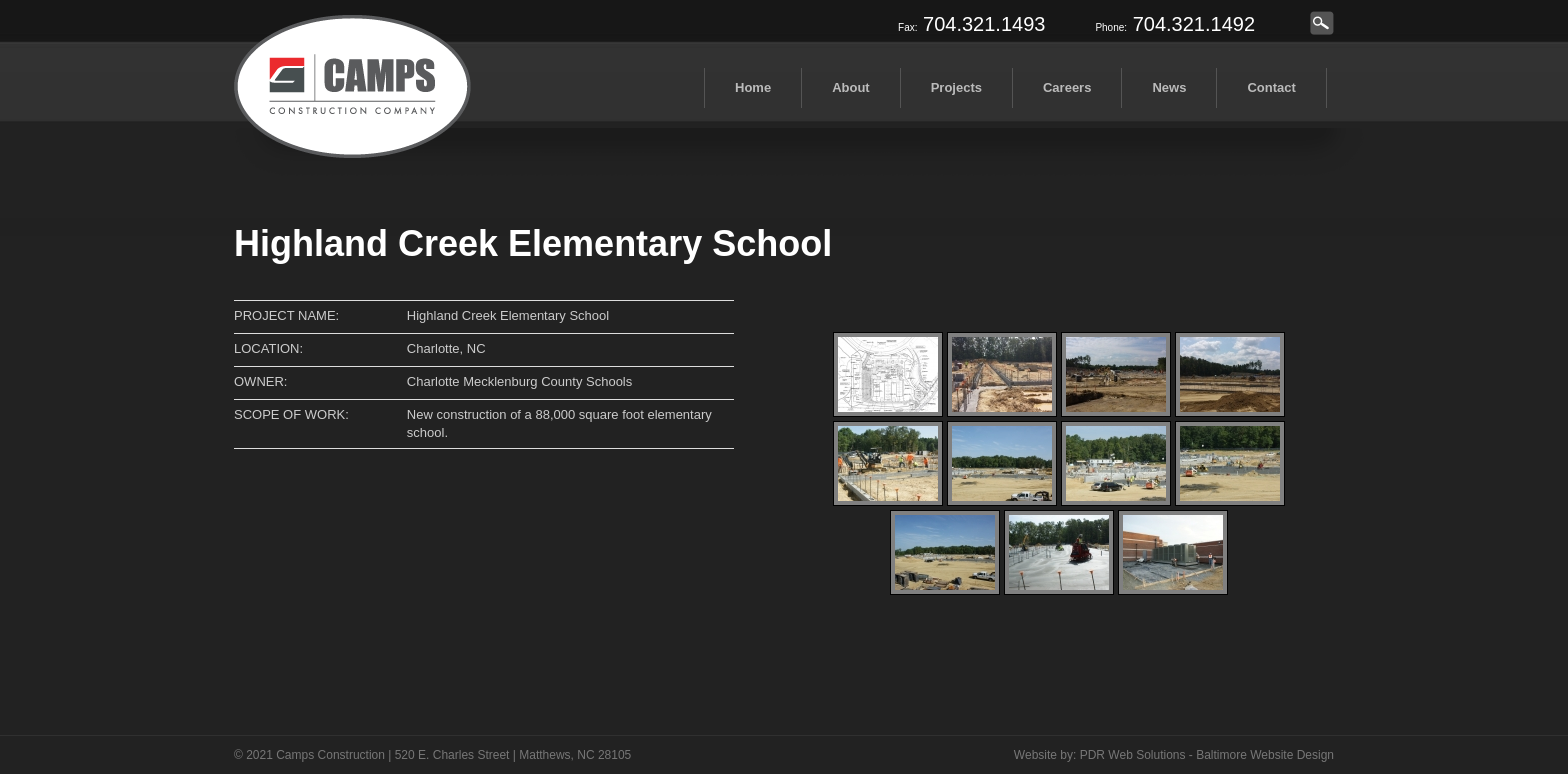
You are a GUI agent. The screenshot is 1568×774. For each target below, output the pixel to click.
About (851, 87)
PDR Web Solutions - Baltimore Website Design (1207, 755)
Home (753, 87)
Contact (1271, 87)
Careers (1067, 87)
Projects (956, 87)
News (1169, 87)
